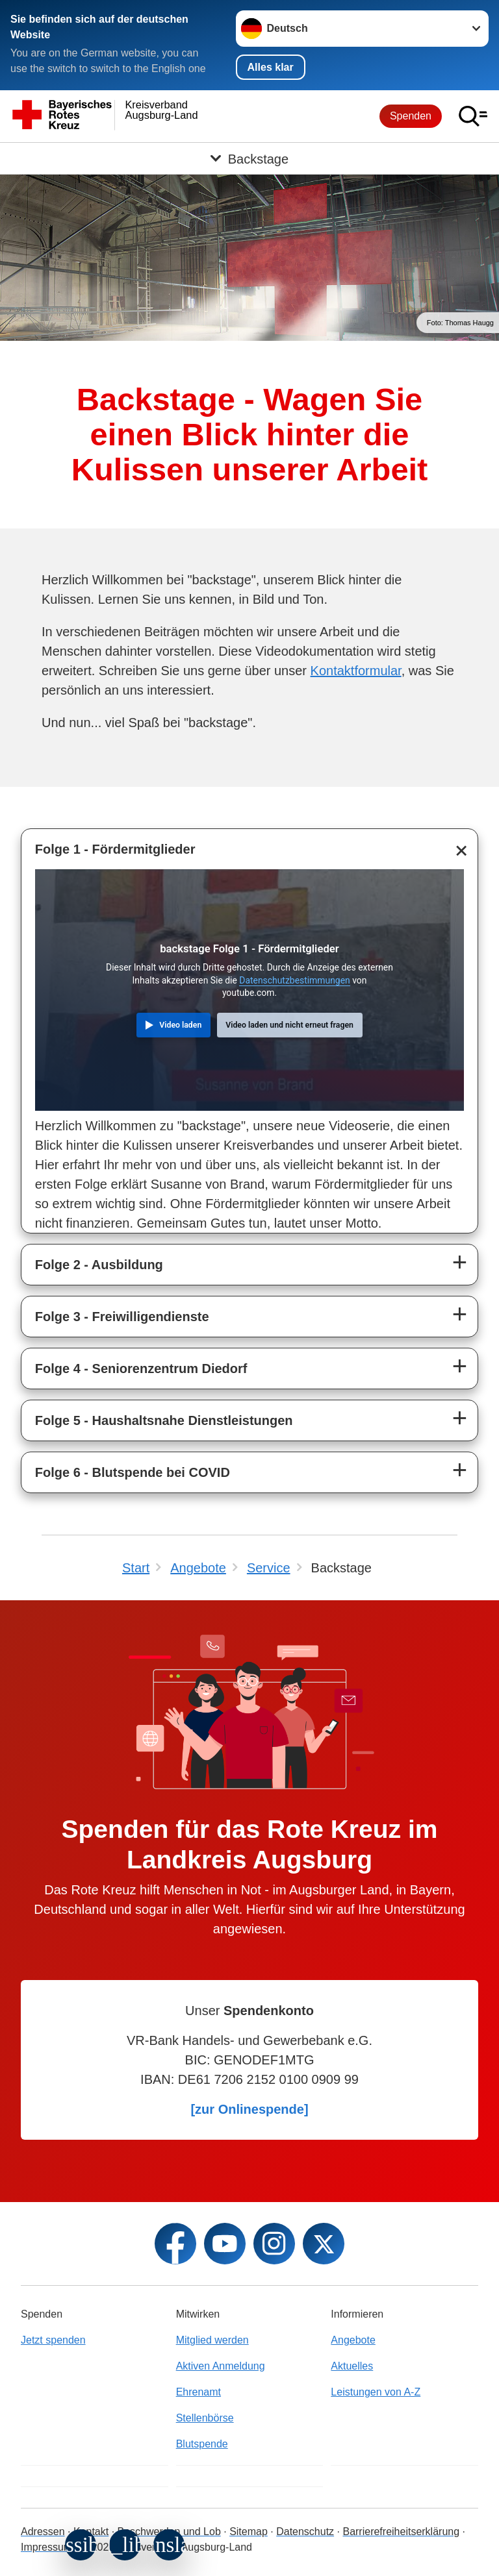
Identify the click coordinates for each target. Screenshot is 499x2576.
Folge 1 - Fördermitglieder (115, 849)
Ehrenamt (198, 2391)
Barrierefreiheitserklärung (400, 2531)
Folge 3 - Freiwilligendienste (122, 1316)
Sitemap (248, 2531)
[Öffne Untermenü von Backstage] (249, 158)
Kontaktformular (356, 670)
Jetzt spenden (53, 2340)
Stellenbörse (205, 2417)
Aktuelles (352, 2366)
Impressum (46, 2547)
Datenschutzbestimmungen (294, 980)
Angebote (353, 2340)
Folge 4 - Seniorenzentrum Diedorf (141, 1368)
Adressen (43, 2531)
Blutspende (202, 2443)
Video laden (180, 1025)
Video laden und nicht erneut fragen (289, 1025)
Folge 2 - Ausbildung (99, 1264)
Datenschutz (305, 2531)
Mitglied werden (212, 2340)
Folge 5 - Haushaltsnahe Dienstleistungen (164, 1420)
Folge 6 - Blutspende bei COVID (132, 1472)
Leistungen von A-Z (375, 2391)
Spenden (410, 115)
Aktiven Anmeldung (220, 2366)
